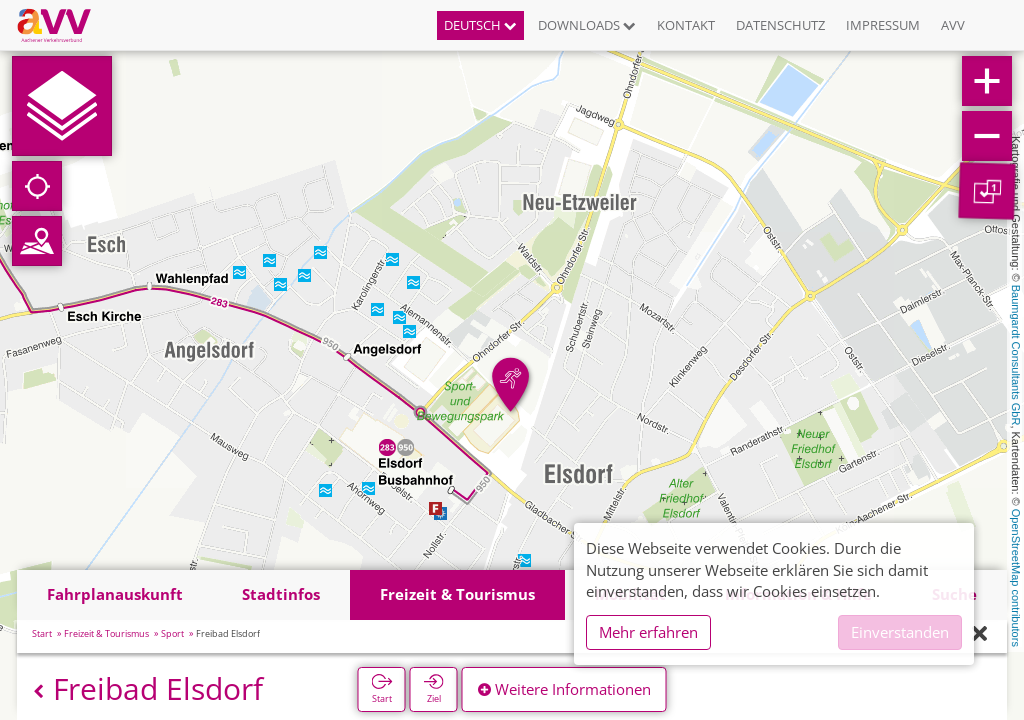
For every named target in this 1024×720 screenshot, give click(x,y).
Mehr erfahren (648, 632)
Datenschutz (780, 25)
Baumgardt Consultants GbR (1016, 355)
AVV (953, 25)
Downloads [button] (587, 25)
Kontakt (686, 25)
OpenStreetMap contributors (1016, 578)
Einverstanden (900, 632)
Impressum (883, 25)
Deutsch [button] (480, 25)
